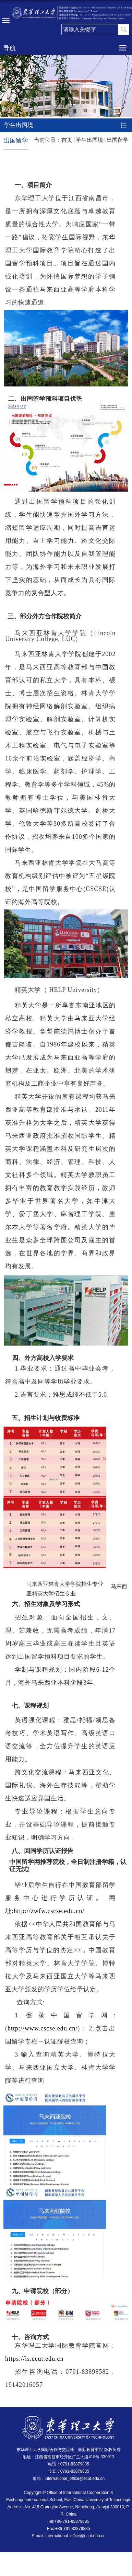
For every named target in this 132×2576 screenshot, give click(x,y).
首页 (66, 140)
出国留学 (118, 140)
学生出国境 (89, 140)
